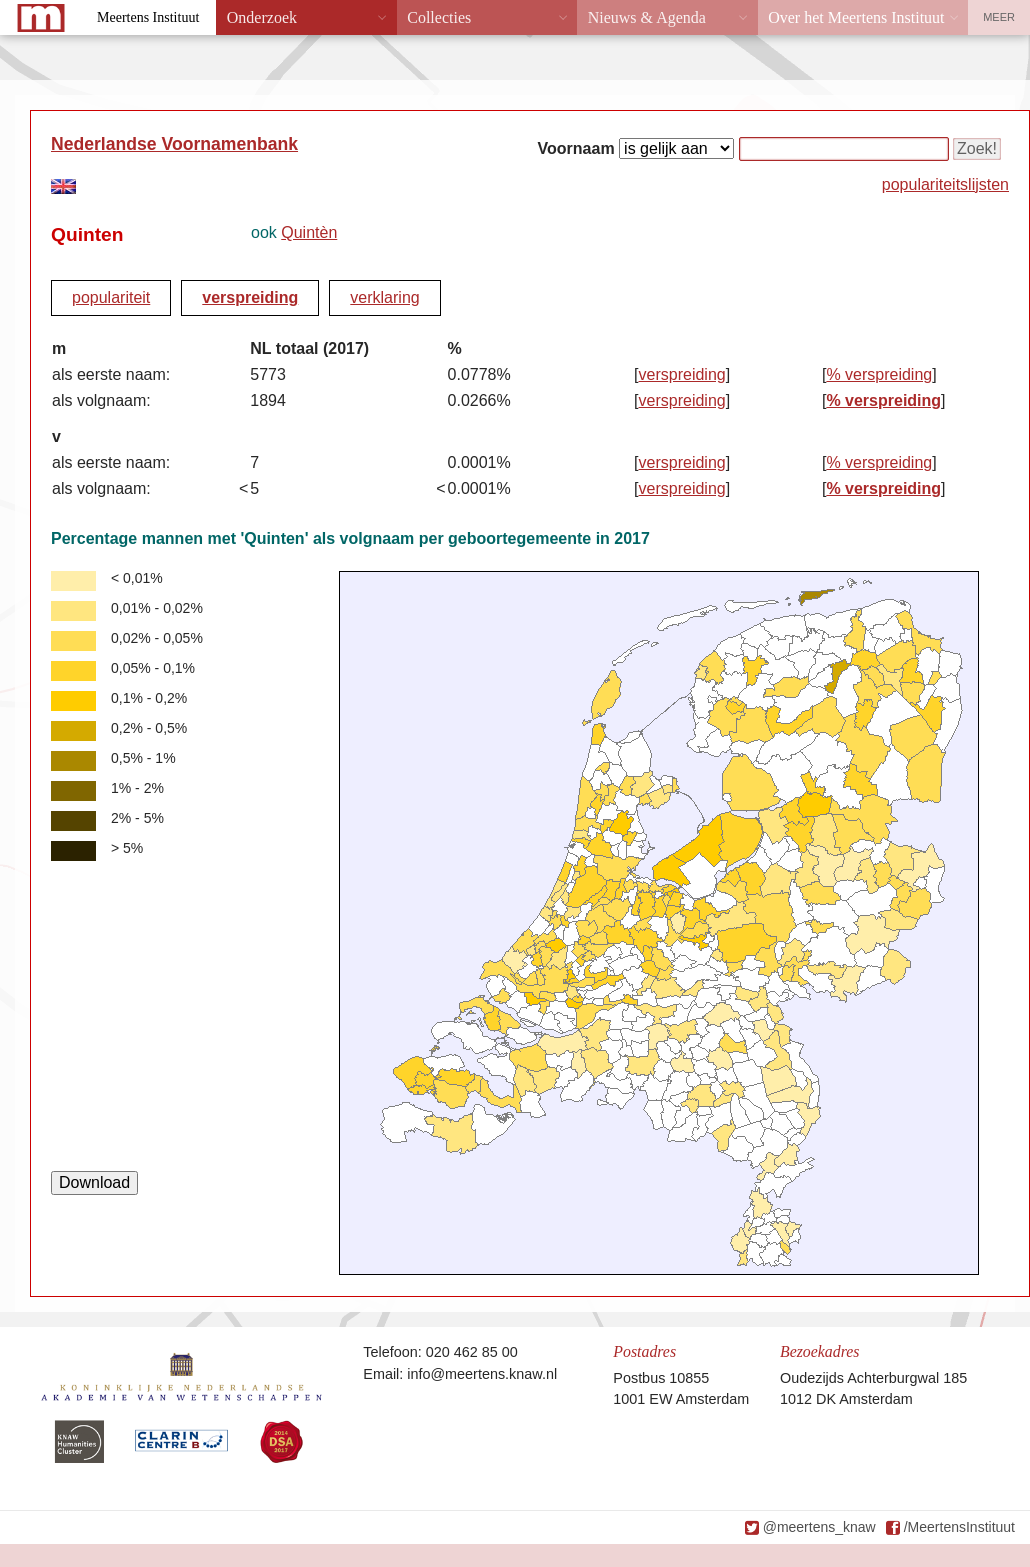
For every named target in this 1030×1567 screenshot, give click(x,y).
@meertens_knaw (819, 1527)
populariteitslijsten (945, 184)
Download (94, 1182)
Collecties (439, 17)
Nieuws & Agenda (647, 17)
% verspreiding (879, 374)
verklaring (384, 297)
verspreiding (250, 297)
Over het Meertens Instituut (856, 17)
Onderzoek (262, 17)
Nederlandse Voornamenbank (174, 144)
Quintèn (309, 232)
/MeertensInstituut (959, 1527)
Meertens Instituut (148, 17)
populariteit (111, 297)
